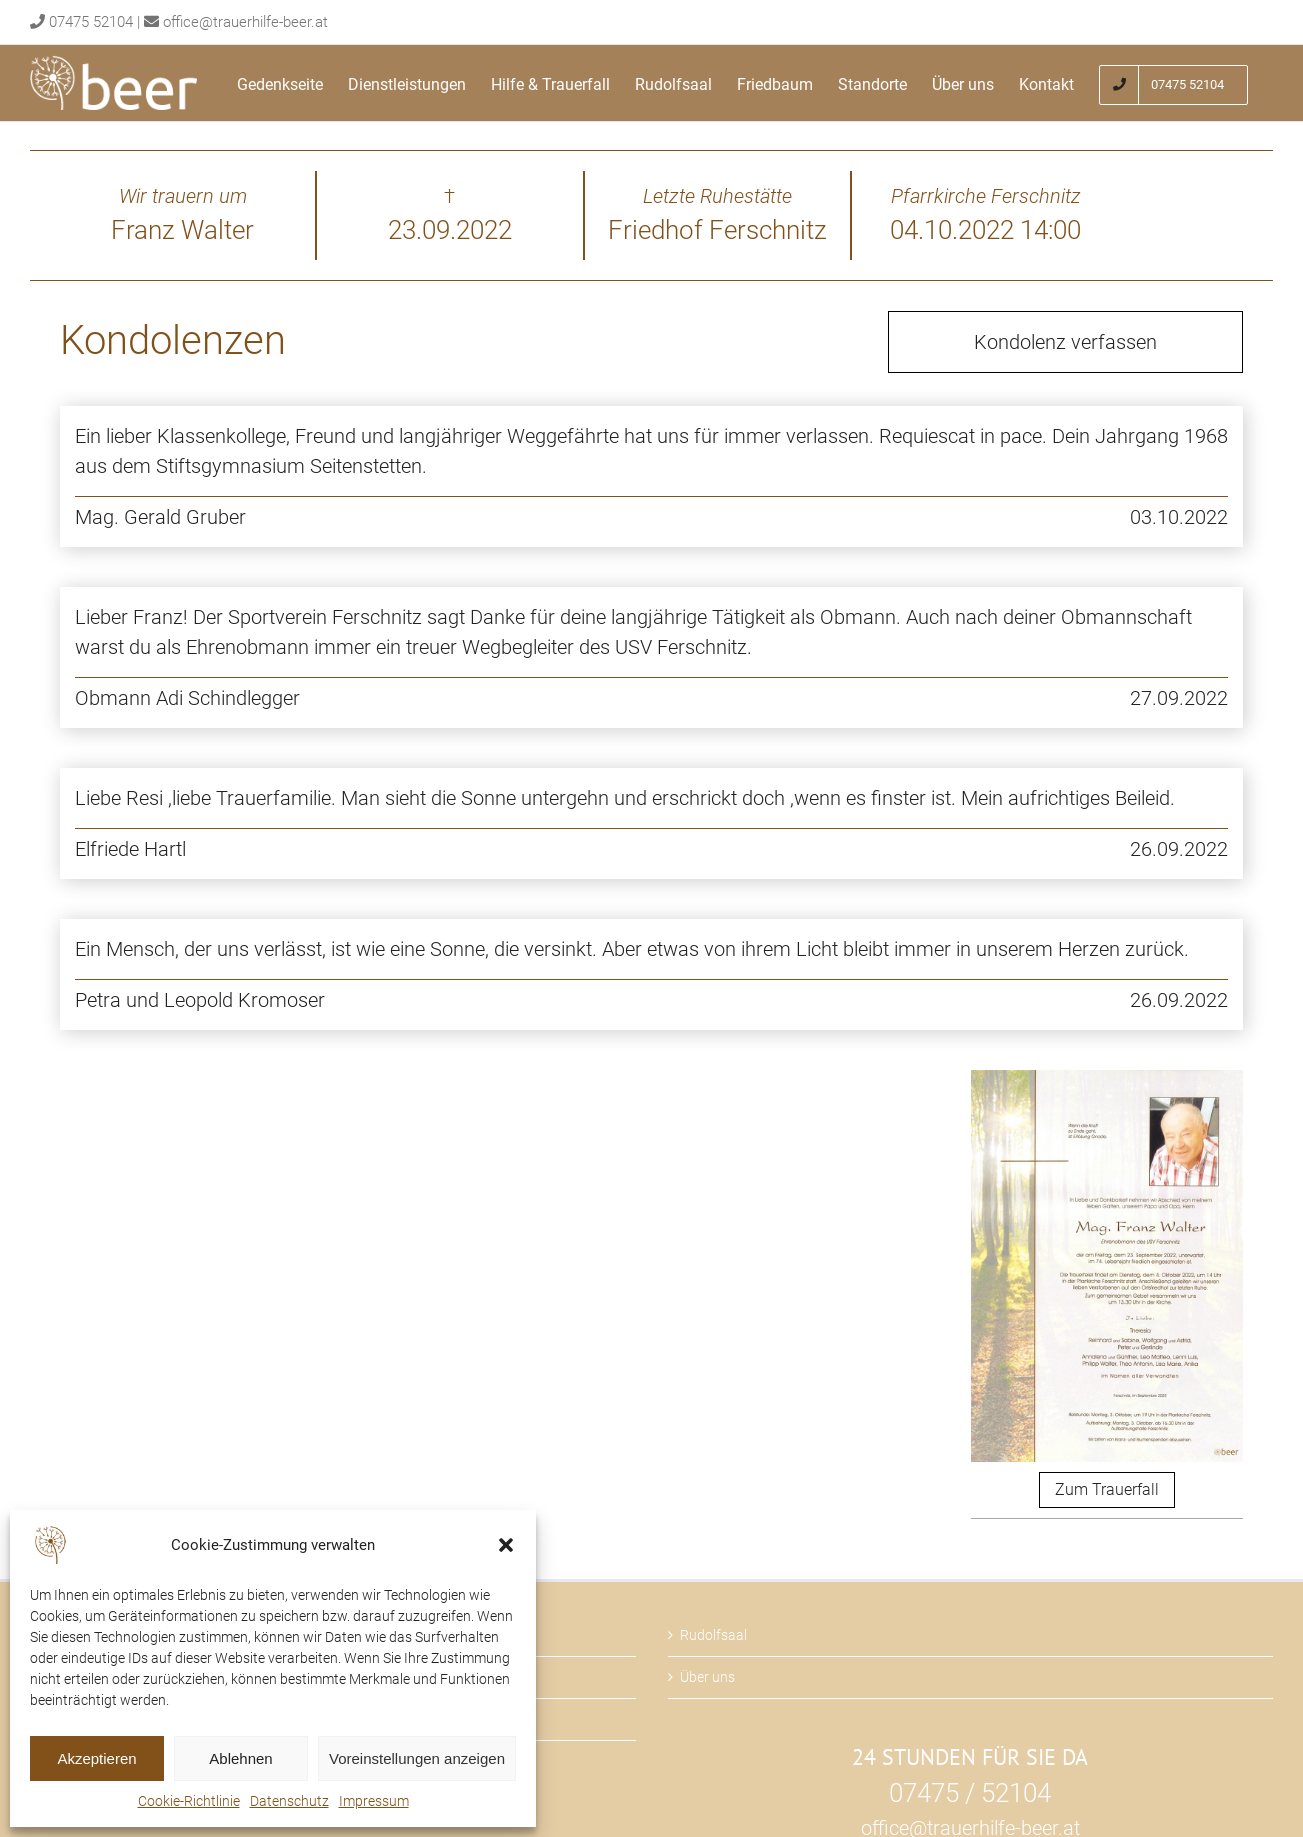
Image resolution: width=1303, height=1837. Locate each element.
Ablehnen (240, 1758)
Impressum (374, 1801)
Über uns (707, 1677)
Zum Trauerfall (1107, 1489)
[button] (506, 1545)
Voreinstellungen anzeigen (417, 1758)
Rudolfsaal (713, 1635)
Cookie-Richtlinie (189, 1801)
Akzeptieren (96, 1758)
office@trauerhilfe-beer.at (245, 22)
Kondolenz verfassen (1065, 342)
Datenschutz (289, 1801)
